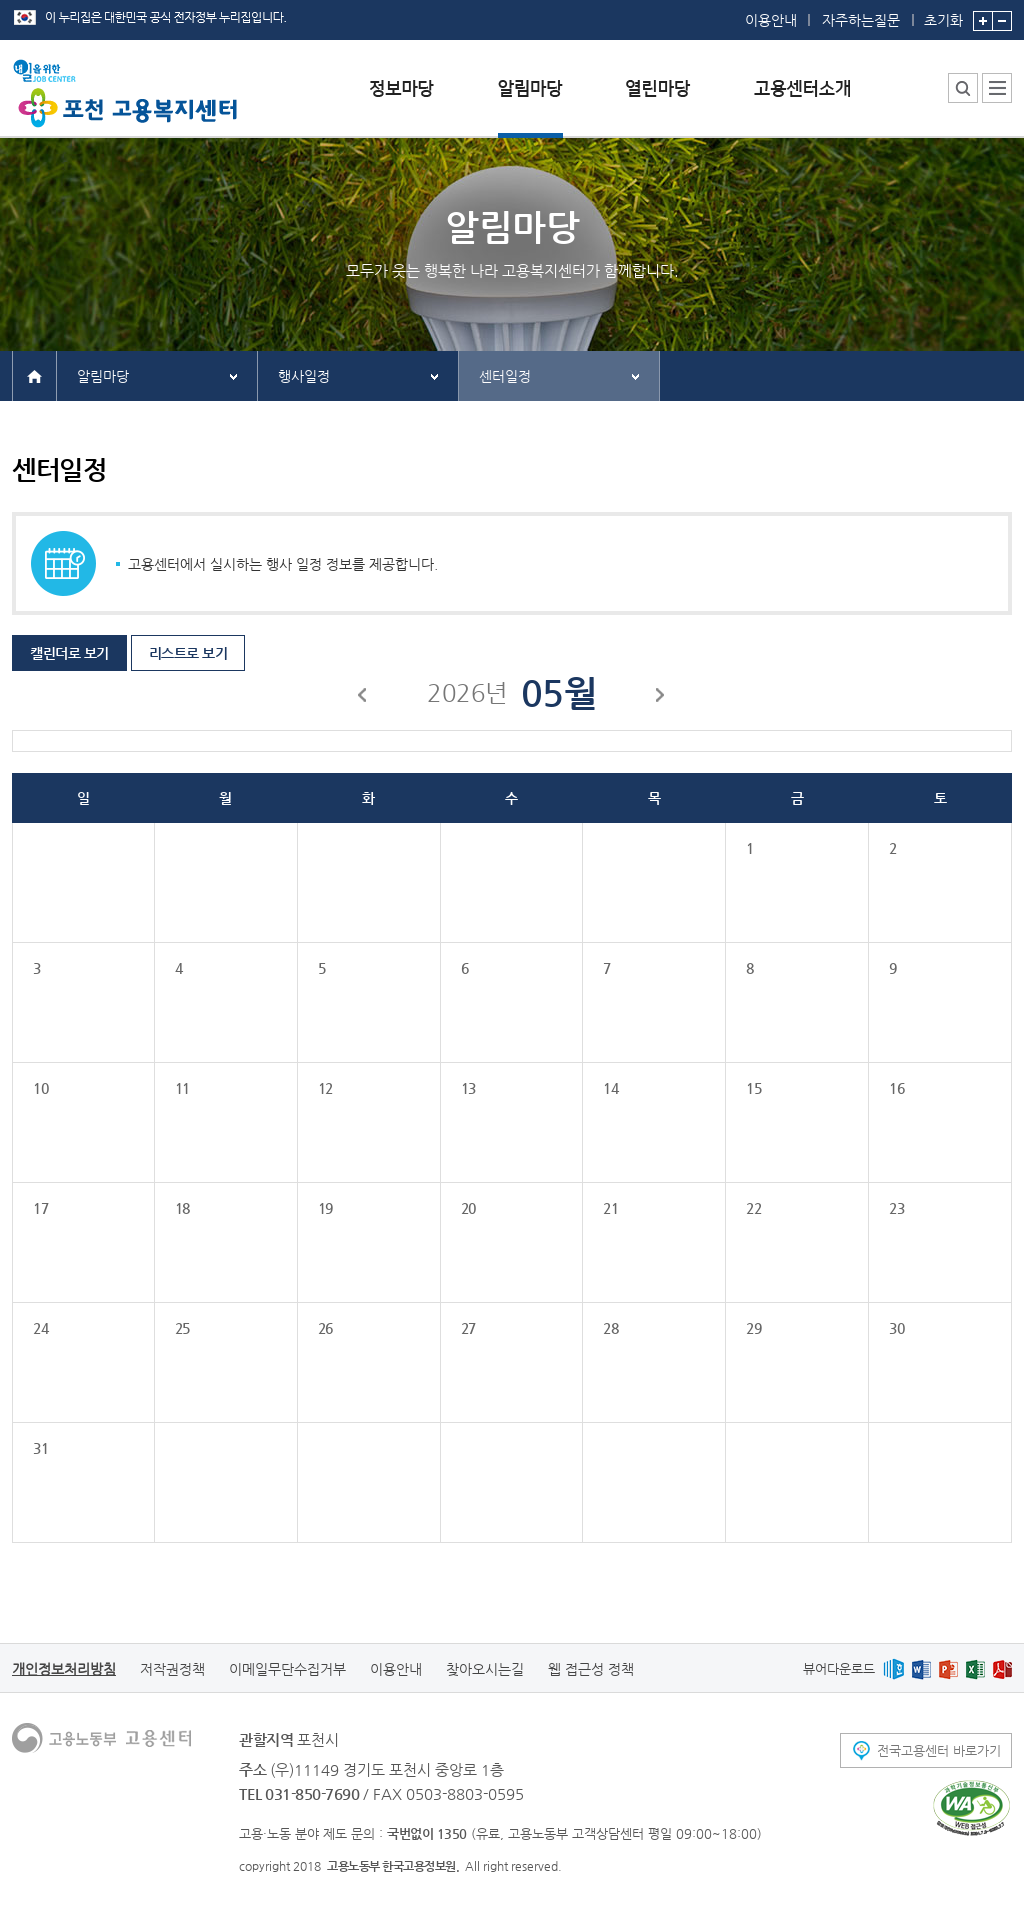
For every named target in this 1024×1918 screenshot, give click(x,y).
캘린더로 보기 (69, 653)
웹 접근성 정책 (591, 1669)
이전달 (363, 698)
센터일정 (505, 376)
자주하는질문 (861, 20)
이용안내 (771, 20)
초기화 (943, 14)
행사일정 (304, 376)
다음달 (661, 698)
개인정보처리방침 (64, 1669)
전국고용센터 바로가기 (939, 1750)
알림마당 (103, 376)
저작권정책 (172, 1669)
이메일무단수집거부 (287, 1669)
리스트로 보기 (188, 653)
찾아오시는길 (485, 1669)
